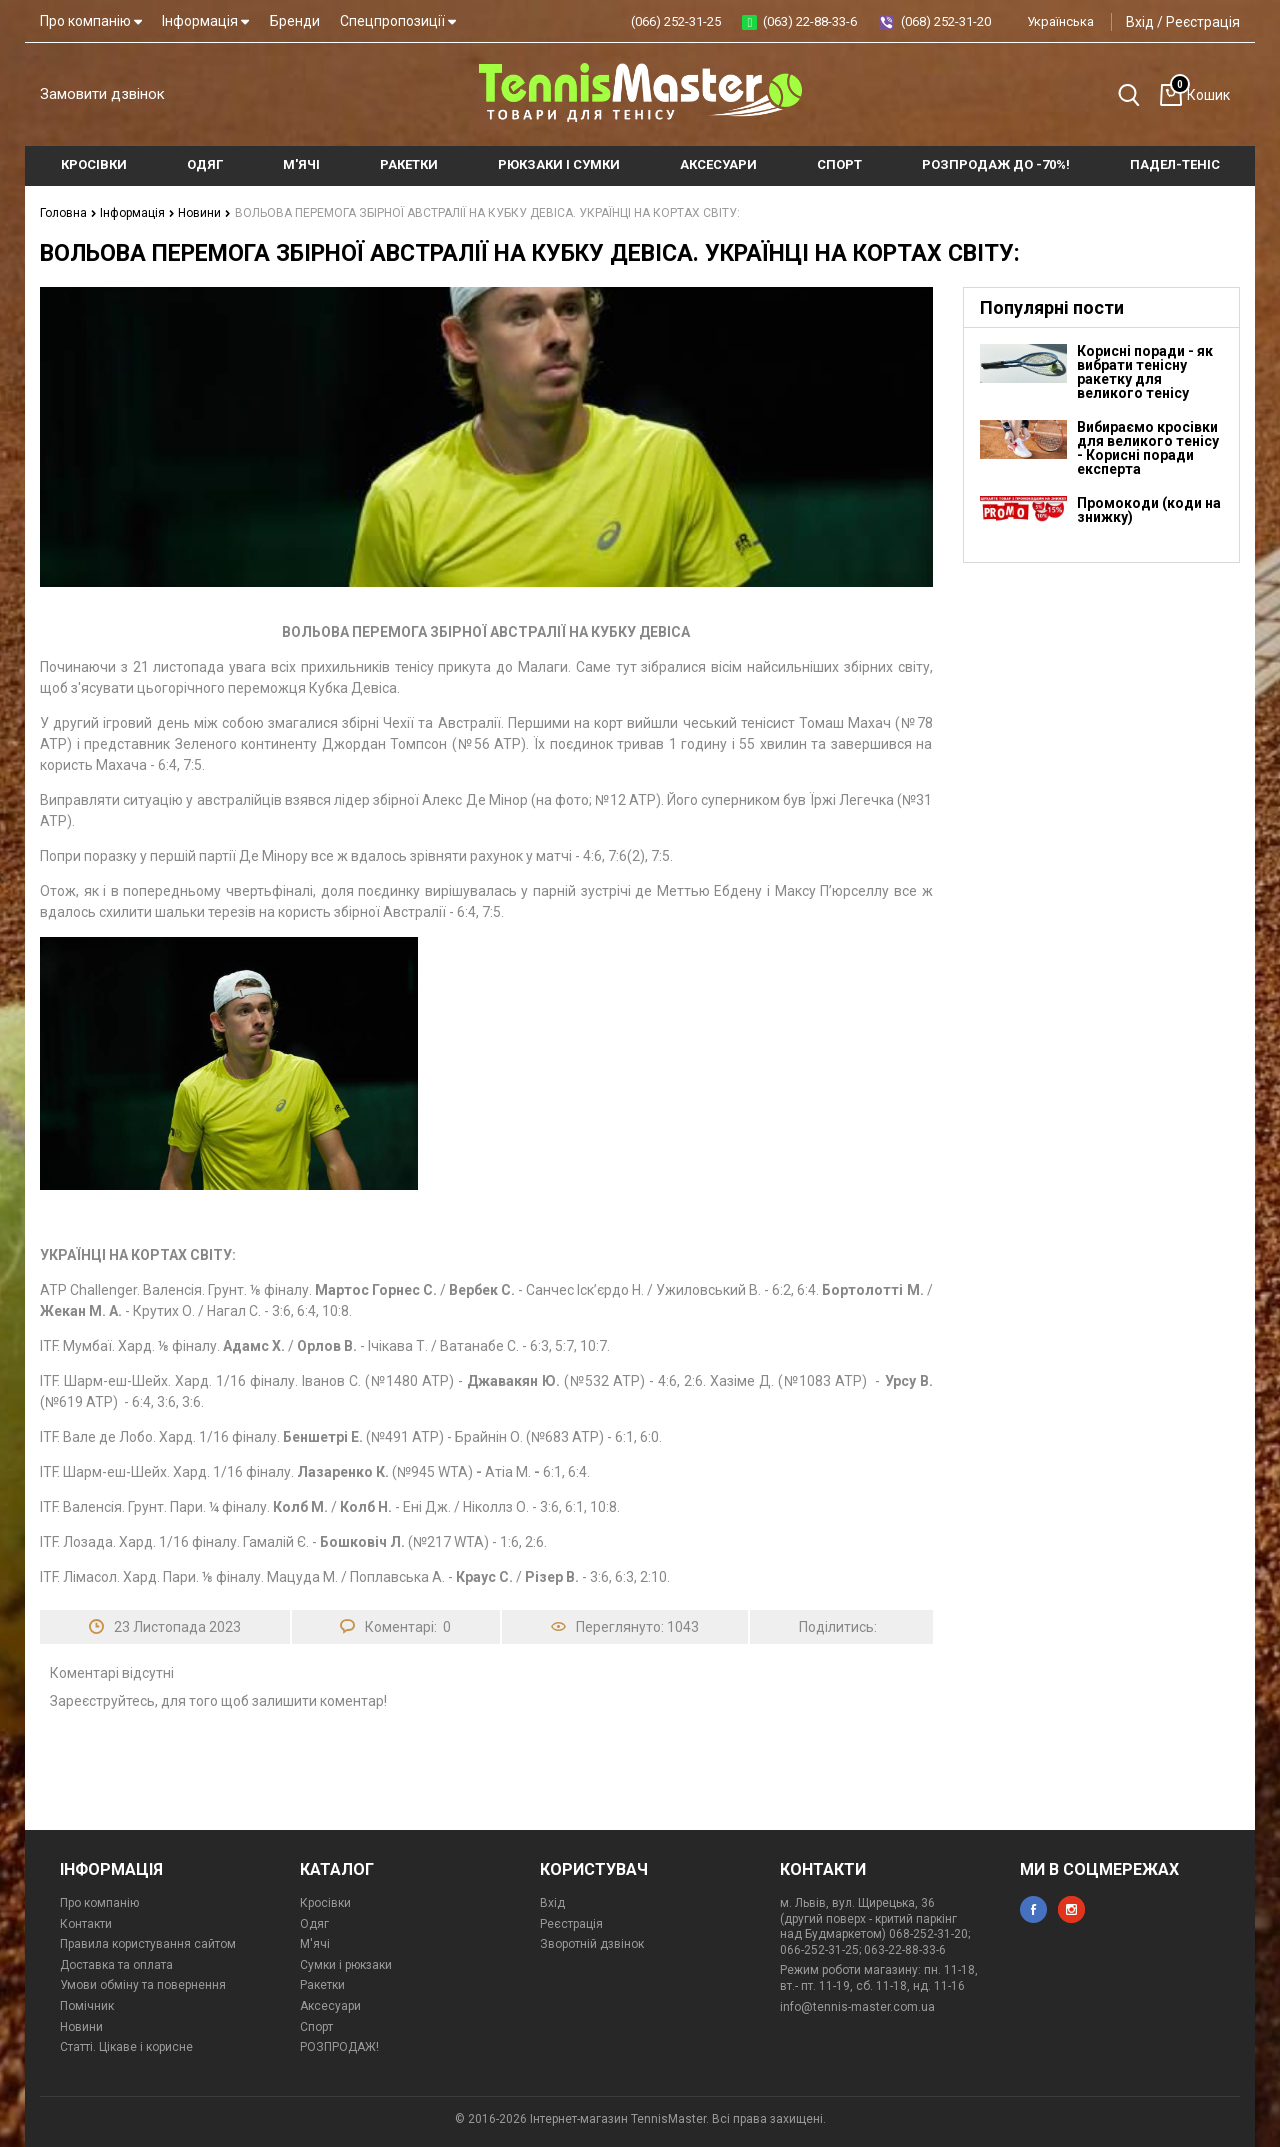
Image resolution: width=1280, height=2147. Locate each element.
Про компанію (91, 21)
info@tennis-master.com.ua (857, 2007)
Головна (68, 213)
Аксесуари (330, 2006)
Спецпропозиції (398, 21)
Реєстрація (1203, 22)
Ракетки (322, 1985)
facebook (1033, 1909)
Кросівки (325, 1903)
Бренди (295, 21)
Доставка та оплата (116, 1965)
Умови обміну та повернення (143, 1985)
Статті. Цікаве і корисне (126, 2047)
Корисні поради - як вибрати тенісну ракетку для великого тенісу (1145, 372)
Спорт (316, 2027)
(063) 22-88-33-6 (810, 21)
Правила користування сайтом (148, 1944)
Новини (204, 213)
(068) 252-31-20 (946, 21)
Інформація (205, 21)
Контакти (86, 1924)
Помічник (87, 2006)
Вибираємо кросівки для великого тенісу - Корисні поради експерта (1148, 448)
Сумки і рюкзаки (346, 1965)
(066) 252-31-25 (676, 21)
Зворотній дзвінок (592, 1944)
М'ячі (315, 1944)
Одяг (314, 1924)
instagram (1071, 1909)
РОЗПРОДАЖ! (339, 2047)
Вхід (1140, 22)
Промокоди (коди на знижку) (1149, 510)
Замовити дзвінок (102, 94)
